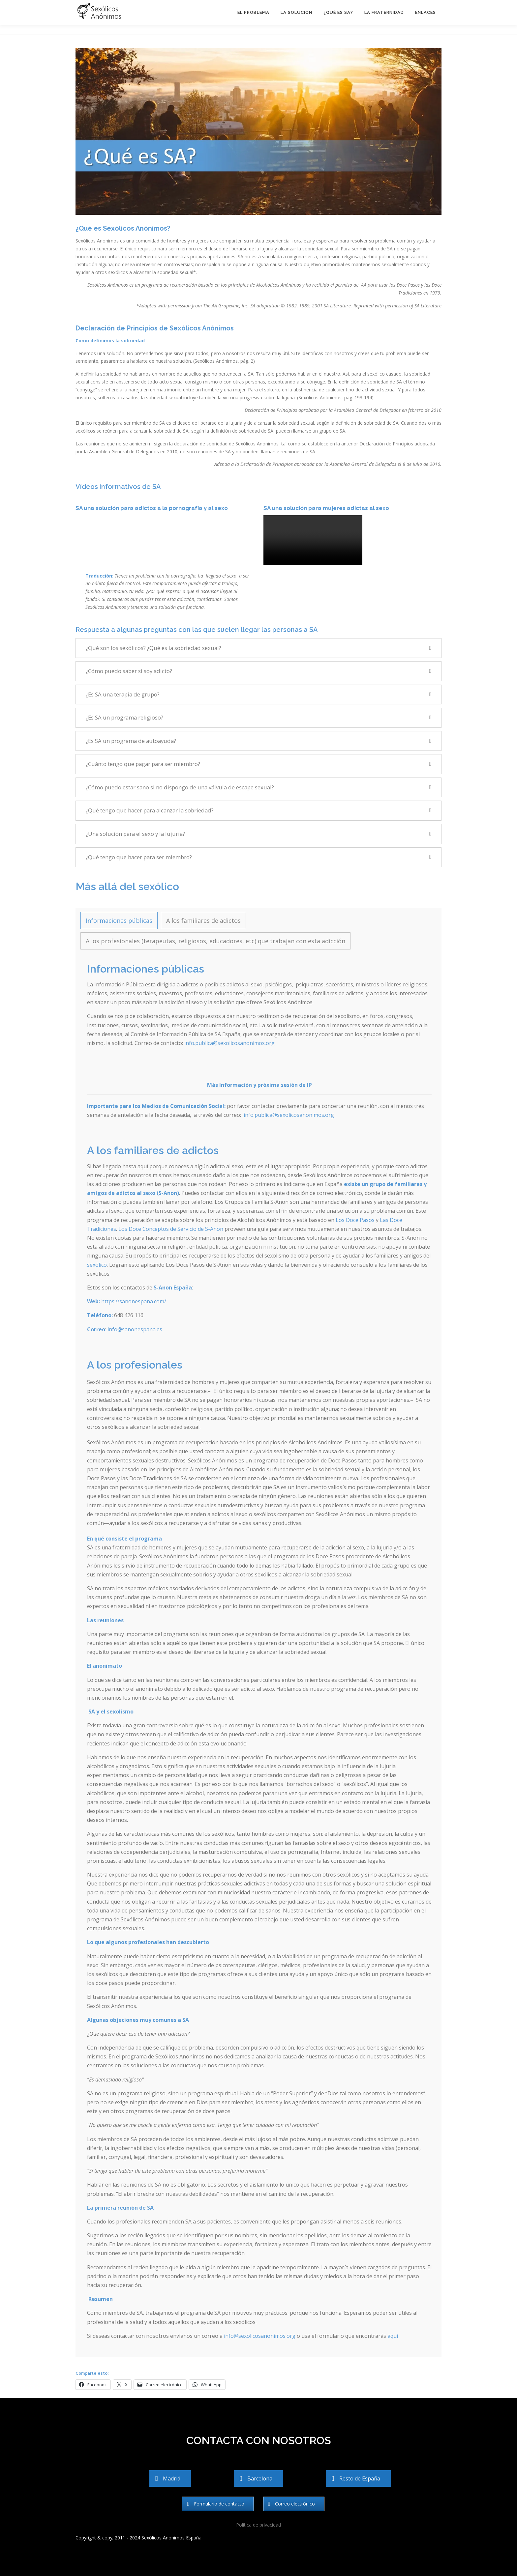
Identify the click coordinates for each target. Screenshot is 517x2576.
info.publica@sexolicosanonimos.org (229, 1043)
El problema (253, 12)
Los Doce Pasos (355, 1220)
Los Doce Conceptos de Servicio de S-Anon (170, 1228)
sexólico (97, 1264)
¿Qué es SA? (338, 12)
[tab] (119, 920)
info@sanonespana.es (134, 1329)
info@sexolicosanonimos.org (259, 2335)
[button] (258, 648)
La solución (296, 12)
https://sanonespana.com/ (133, 1301)
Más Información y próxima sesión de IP (259, 1085)
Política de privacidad (258, 2525)
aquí (392, 2335)
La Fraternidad (384, 12)
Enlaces (425, 12)
